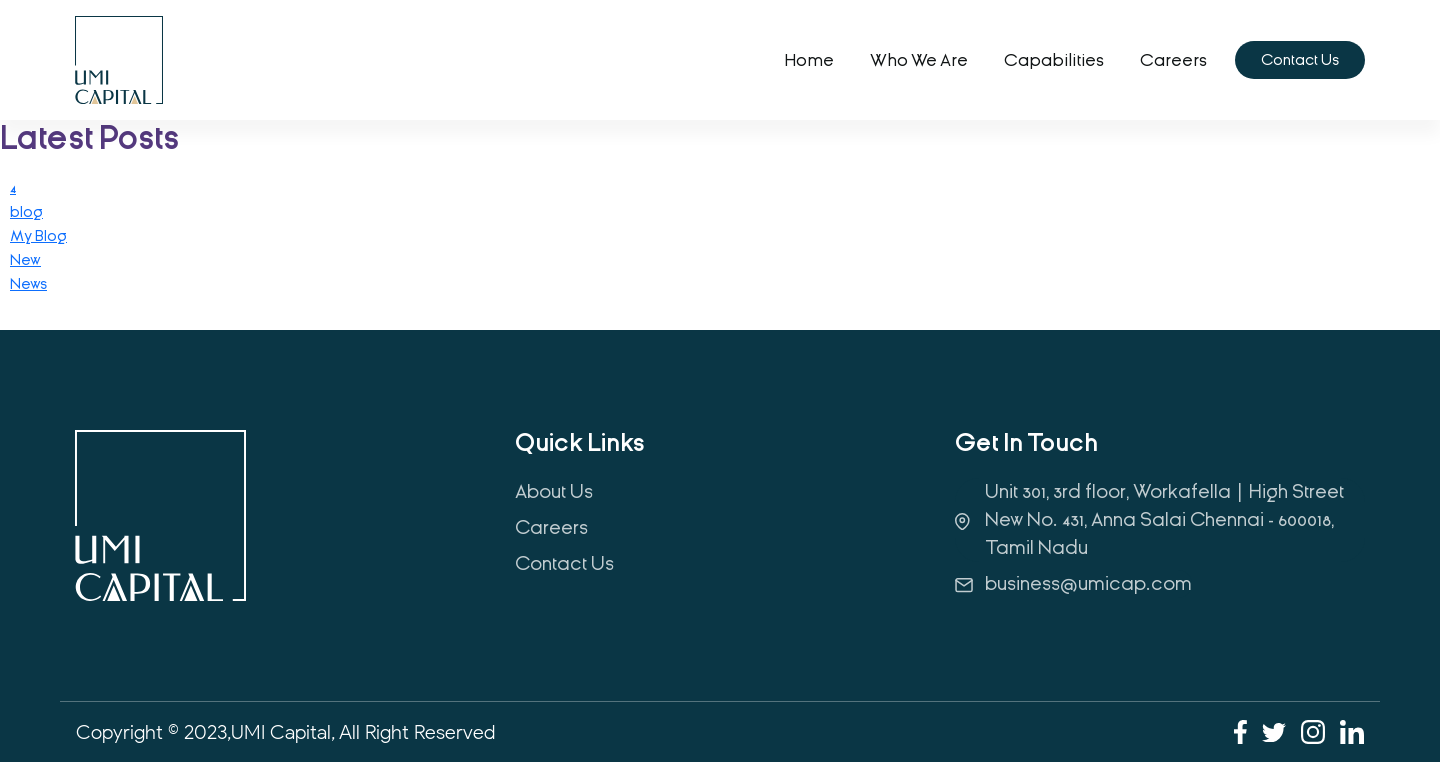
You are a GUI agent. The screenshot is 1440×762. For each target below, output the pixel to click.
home (809, 60)
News (28, 284)
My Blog (38, 236)
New (25, 260)
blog (26, 212)
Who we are (919, 60)
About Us (554, 491)
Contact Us (1300, 60)
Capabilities (1054, 60)
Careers (1173, 60)
